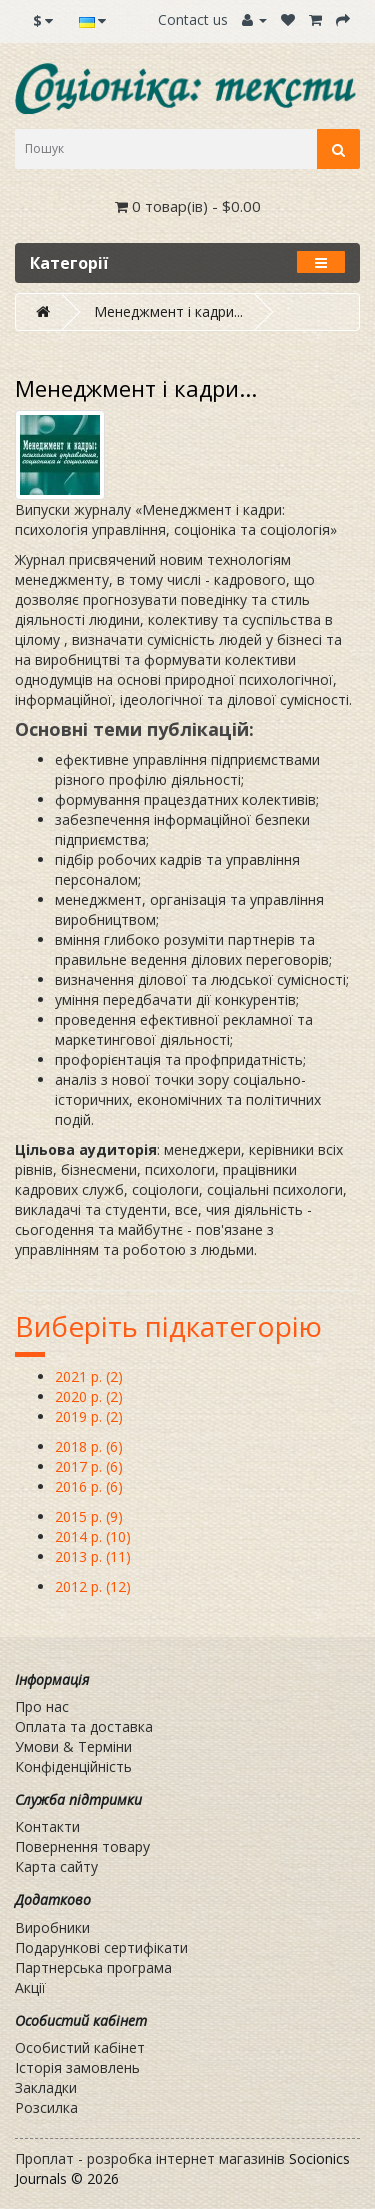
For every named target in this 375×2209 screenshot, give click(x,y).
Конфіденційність (73, 1766)
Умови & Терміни (73, 1746)
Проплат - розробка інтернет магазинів (150, 2158)
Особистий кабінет (80, 2047)
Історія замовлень (77, 2067)
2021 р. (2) (89, 1376)
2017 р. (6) (89, 1466)
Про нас (42, 1706)
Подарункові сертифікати (101, 1947)
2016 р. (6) (89, 1486)
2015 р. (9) (89, 1516)
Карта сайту (56, 1866)
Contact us (193, 19)
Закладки (46, 2087)
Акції (30, 1987)
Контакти (47, 1826)
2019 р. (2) (89, 1416)
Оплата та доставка (84, 1726)
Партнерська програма (93, 1967)
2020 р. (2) (89, 1396)
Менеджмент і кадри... (168, 311)
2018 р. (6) (89, 1446)
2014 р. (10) (93, 1536)
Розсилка (46, 2107)
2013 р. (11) (93, 1556)
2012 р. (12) (93, 1586)
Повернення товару (82, 1846)
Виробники (52, 1927)
